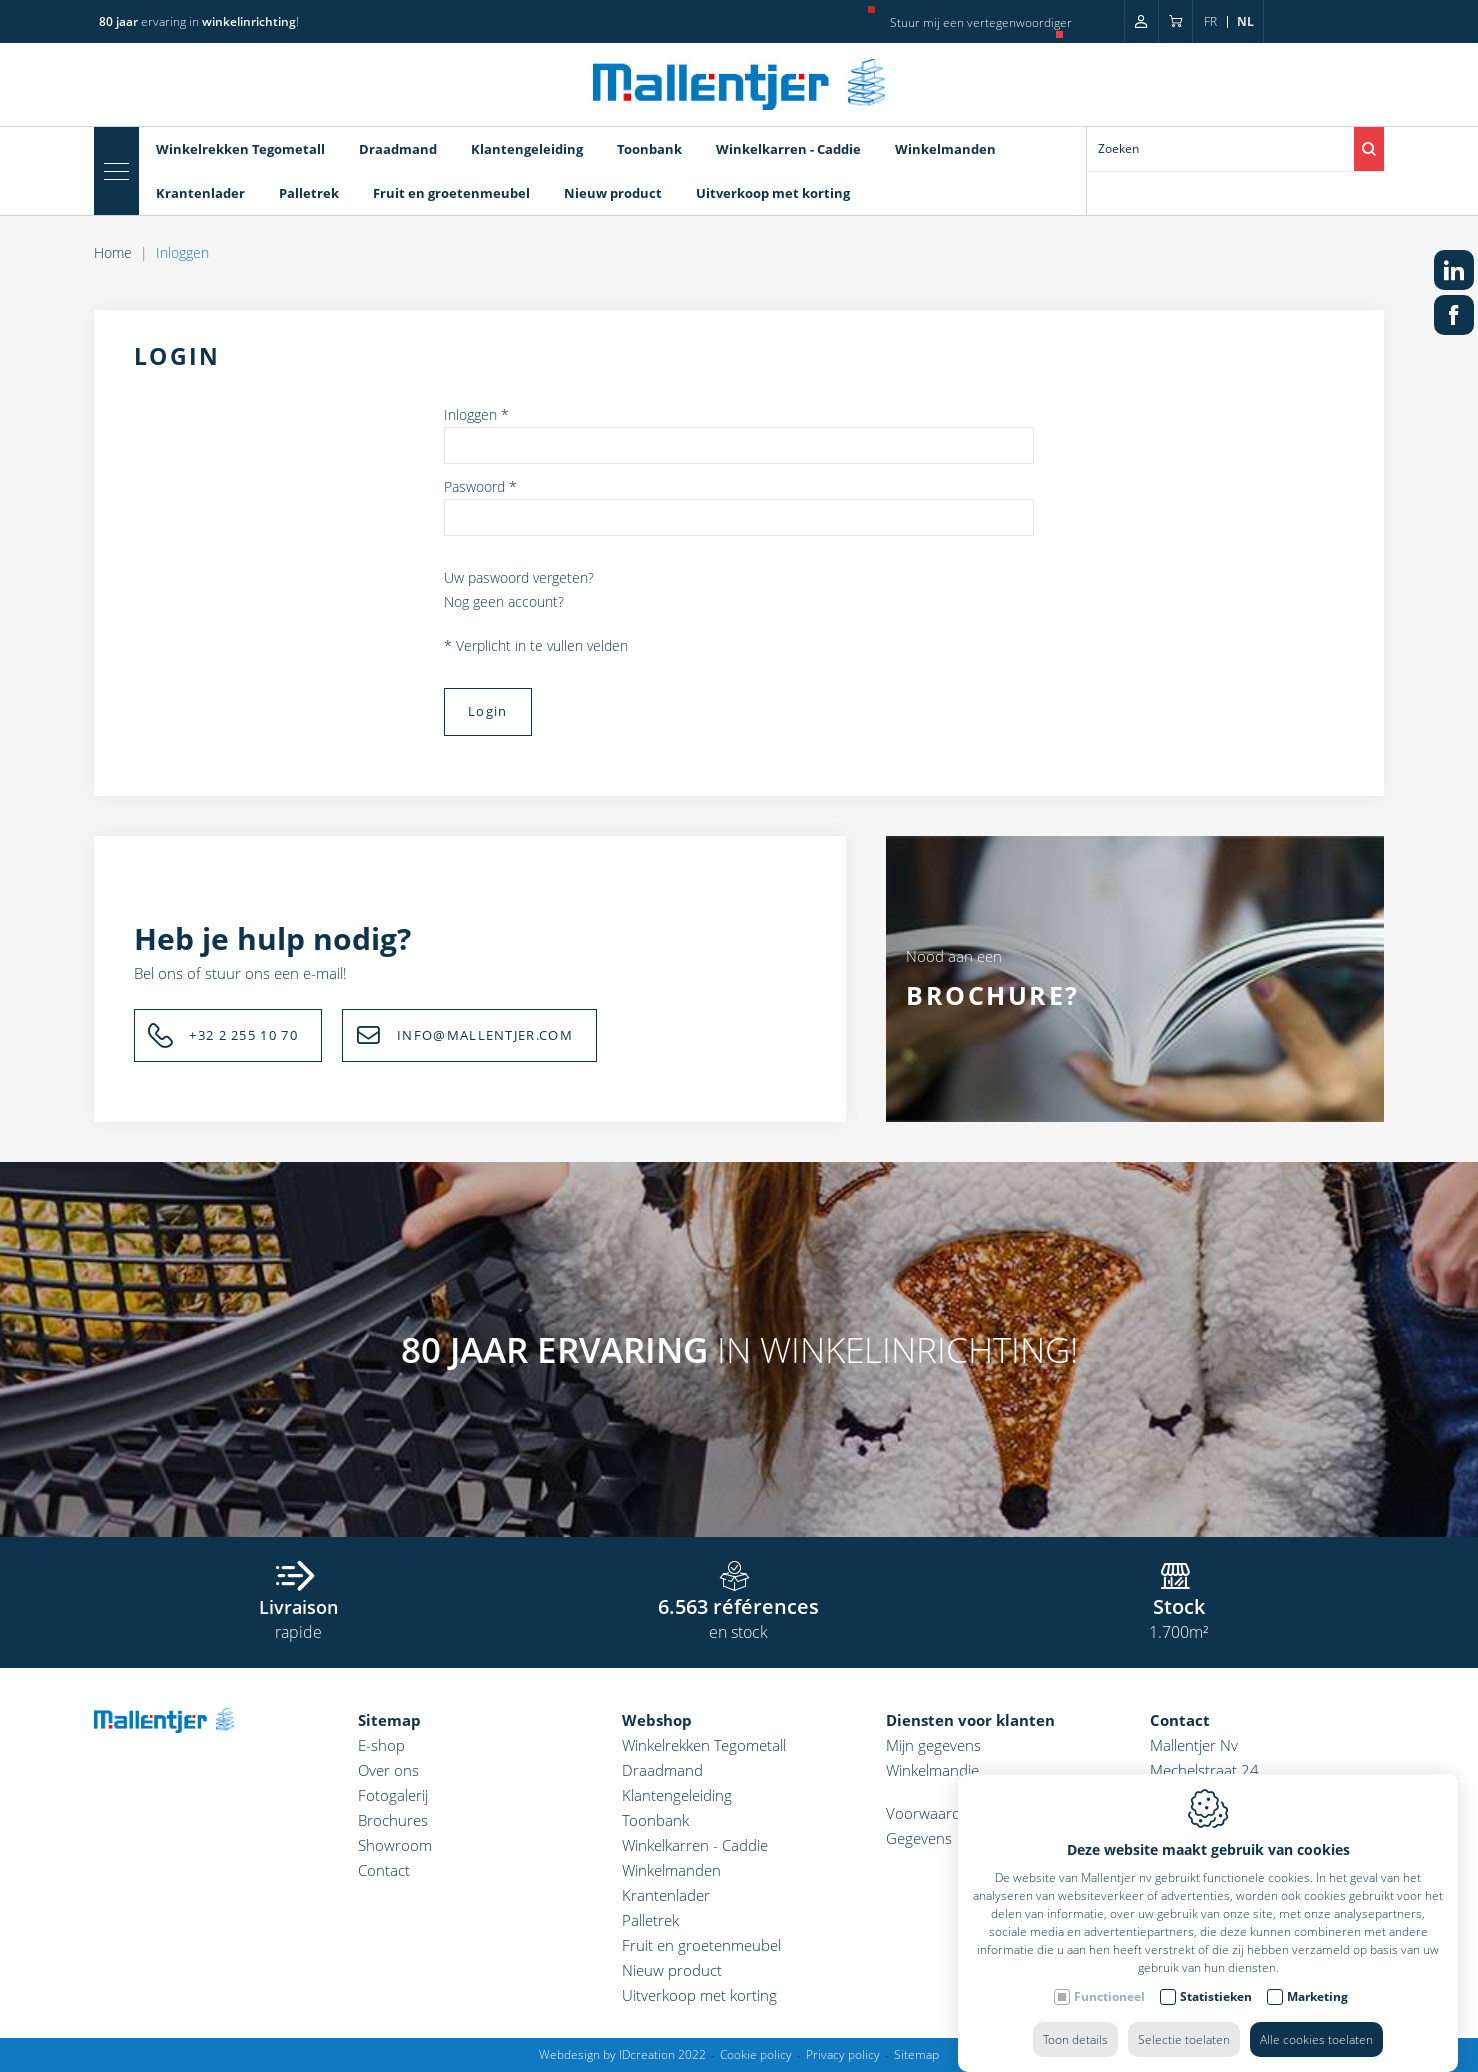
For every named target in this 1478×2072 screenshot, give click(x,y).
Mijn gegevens (933, 1745)
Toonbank (655, 1820)
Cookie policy (756, 2054)
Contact (384, 1870)
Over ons (388, 1770)
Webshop (657, 1720)
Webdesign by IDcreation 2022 (622, 2054)
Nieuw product (672, 1970)
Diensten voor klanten (970, 1720)
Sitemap (389, 1720)
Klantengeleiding (677, 1795)
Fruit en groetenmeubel (701, 1945)
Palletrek (650, 1920)
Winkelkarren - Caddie (695, 1845)
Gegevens (919, 1838)
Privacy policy (843, 2054)
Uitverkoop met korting (699, 1995)
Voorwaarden (932, 1813)
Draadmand (662, 1770)
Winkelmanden (671, 1870)
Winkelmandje (932, 1770)
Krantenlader (666, 1895)
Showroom (395, 1845)
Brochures (393, 1820)
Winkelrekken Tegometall (704, 1745)
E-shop (381, 1745)
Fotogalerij (393, 1795)
